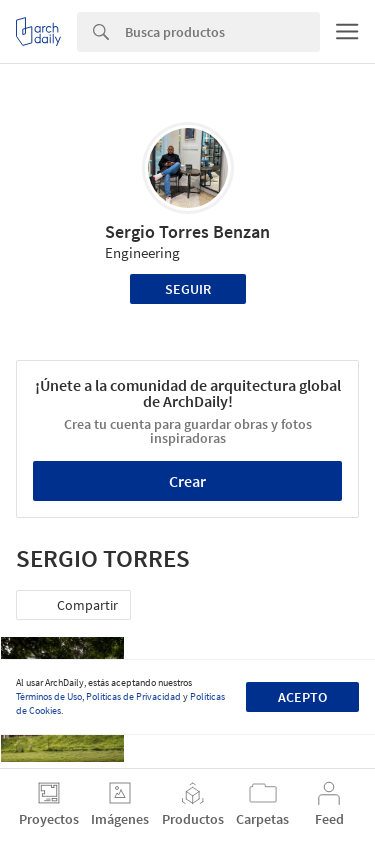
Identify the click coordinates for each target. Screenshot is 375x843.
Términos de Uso (49, 696)
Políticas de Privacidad (133, 696)
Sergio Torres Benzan (187, 231)
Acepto (302, 697)
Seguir (188, 289)
